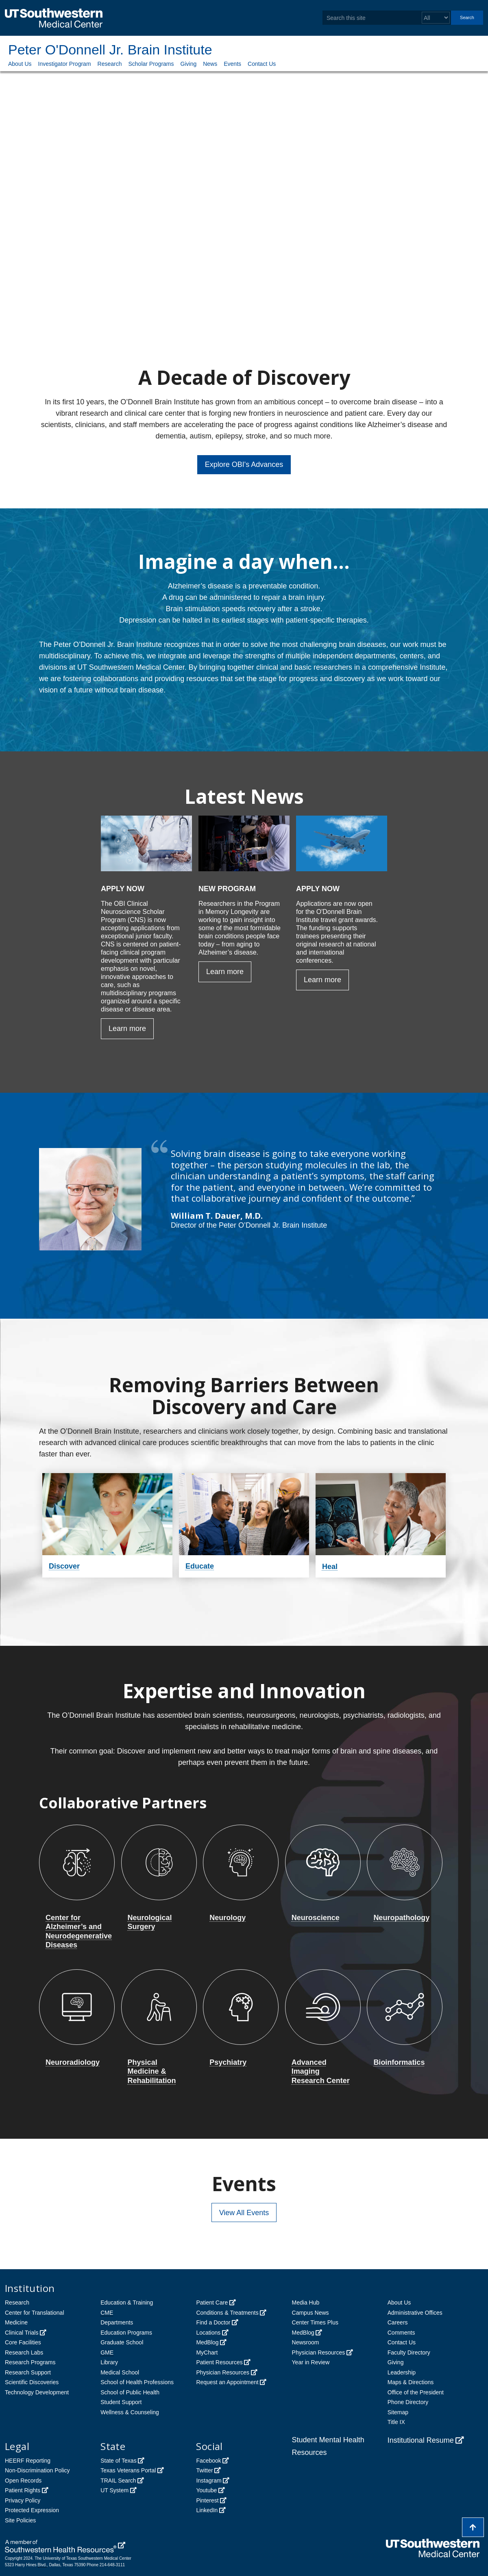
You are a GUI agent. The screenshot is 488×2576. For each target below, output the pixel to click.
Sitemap (398, 2412)
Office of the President (416, 2392)
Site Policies (20, 2520)
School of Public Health (129, 2392)
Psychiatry (227, 2062)
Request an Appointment (227, 2382)
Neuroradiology (73, 2062)
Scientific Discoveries (32, 2382)
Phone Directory (408, 2402)
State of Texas (118, 2460)
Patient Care (212, 2302)
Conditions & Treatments (227, 2312)
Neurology (227, 1918)
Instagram (208, 2480)
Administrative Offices (415, 2312)
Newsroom (305, 2342)
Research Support (28, 2372)
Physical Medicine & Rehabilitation (152, 2071)
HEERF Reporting (27, 2460)
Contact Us (262, 64)
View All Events (244, 2213)
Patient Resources (219, 2362)
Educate (199, 1566)
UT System (114, 2490)
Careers (398, 2322)
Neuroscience (316, 1918)
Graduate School (121, 2342)
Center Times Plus (315, 2322)
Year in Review (311, 2362)
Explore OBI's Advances (244, 464)
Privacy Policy (22, 2500)
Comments (401, 2332)
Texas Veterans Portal (128, 2470)
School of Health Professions (137, 2382)
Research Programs (30, 2362)
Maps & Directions (411, 2382)
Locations (208, 2332)
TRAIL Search (118, 2480)
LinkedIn (207, 2510)
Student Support (121, 2402)
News (210, 64)
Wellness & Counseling (129, 2412)
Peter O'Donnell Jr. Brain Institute (110, 49)
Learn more (127, 1028)
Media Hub (306, 2302)
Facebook (208, 2460)
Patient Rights (22, 2490)
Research (110, 64)
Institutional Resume (421, 2440)
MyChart (207, 2352)
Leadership (402, 2372)
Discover (64, 1566)
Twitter (204, 2470)
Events (232, 64)
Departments (116, 2322)
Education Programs (126, 2332)
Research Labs (24, 2352)
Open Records (23, 2480)
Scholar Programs (151, 64)
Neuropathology (401, 1918)
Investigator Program (64, 64)
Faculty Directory (409, 2352)
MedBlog (207, 2342)
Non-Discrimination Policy (37, 2470)
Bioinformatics (399, 2062)
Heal (330, 1567)
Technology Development (37, 2392)
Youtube (206, 2490)
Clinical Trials (21, 2332)
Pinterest (207, 2500)
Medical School (119, 2372)
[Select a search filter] (436, 18)
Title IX (396, 2422)
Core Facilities (23, 2342)
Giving (189, 64)
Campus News (310, 2312)
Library (109, 2362)
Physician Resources (222, 2372)
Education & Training (126, 2302)
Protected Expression (32, 2510)
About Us (20, 64)
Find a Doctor (213, 2322)
